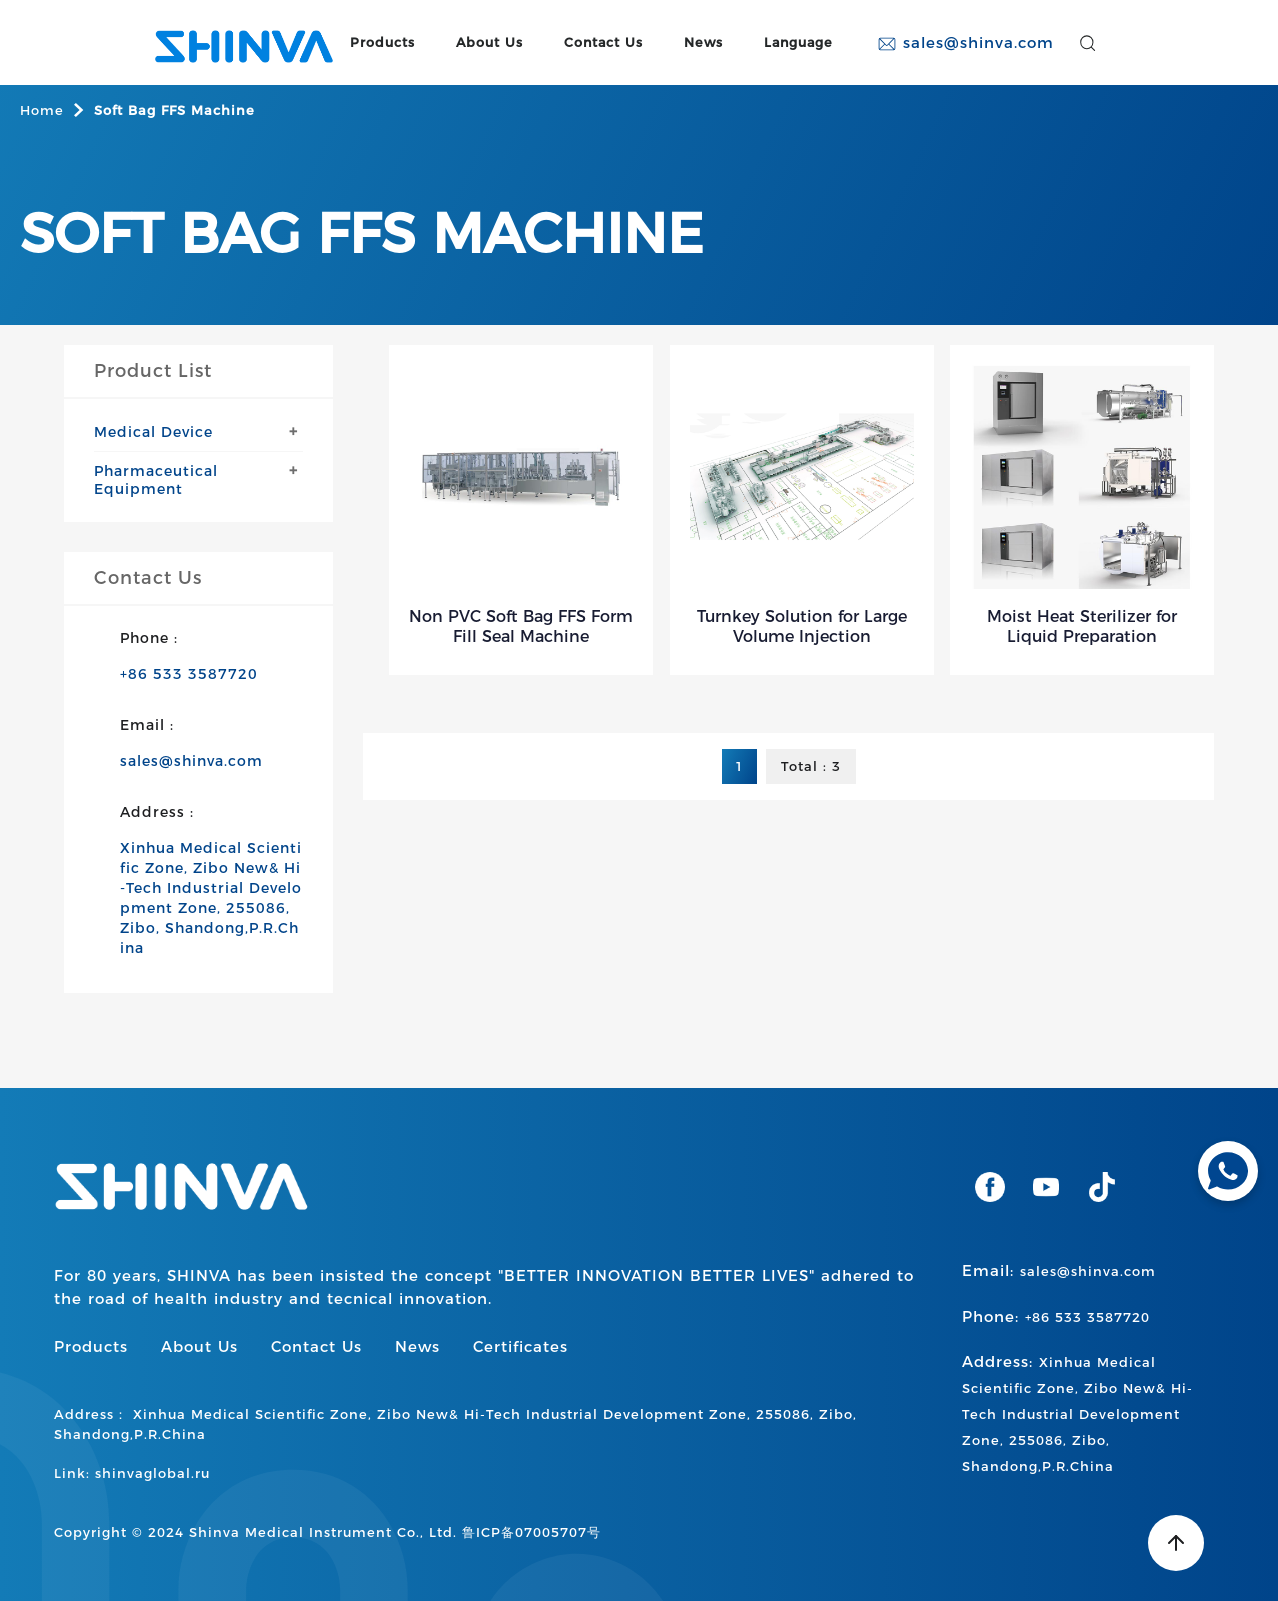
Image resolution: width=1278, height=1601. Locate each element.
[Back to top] (1176, 1543)
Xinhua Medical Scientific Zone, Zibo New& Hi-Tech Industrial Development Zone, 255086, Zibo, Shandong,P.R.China (211, 898)
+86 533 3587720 (189, 674)
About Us (489, 42)
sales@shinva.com (965, 43)
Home (42, 110)
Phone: (1056, 1316)
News (703, 42)
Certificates (520, 1346)
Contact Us (603, 42)
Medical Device (153, 432)
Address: (1077, 1413)
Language (798, 42)
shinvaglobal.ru (152, 1473)
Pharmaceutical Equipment (156, 480)
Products (382, 42)
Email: (1059, 1270)
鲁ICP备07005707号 (531, 1532)
